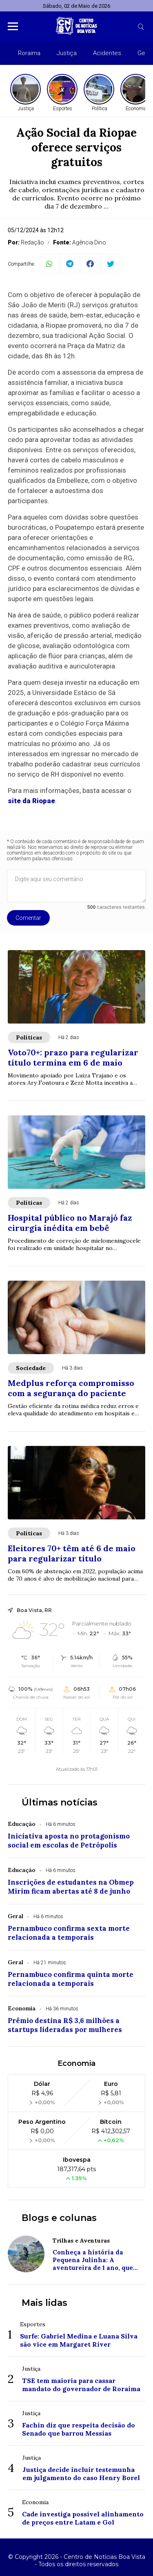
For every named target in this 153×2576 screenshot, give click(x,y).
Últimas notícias (60, 1802)
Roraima (29, 53)
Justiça (67, 53)
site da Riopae (31, 801)
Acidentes (107, 53)
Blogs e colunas (59, 2217)
